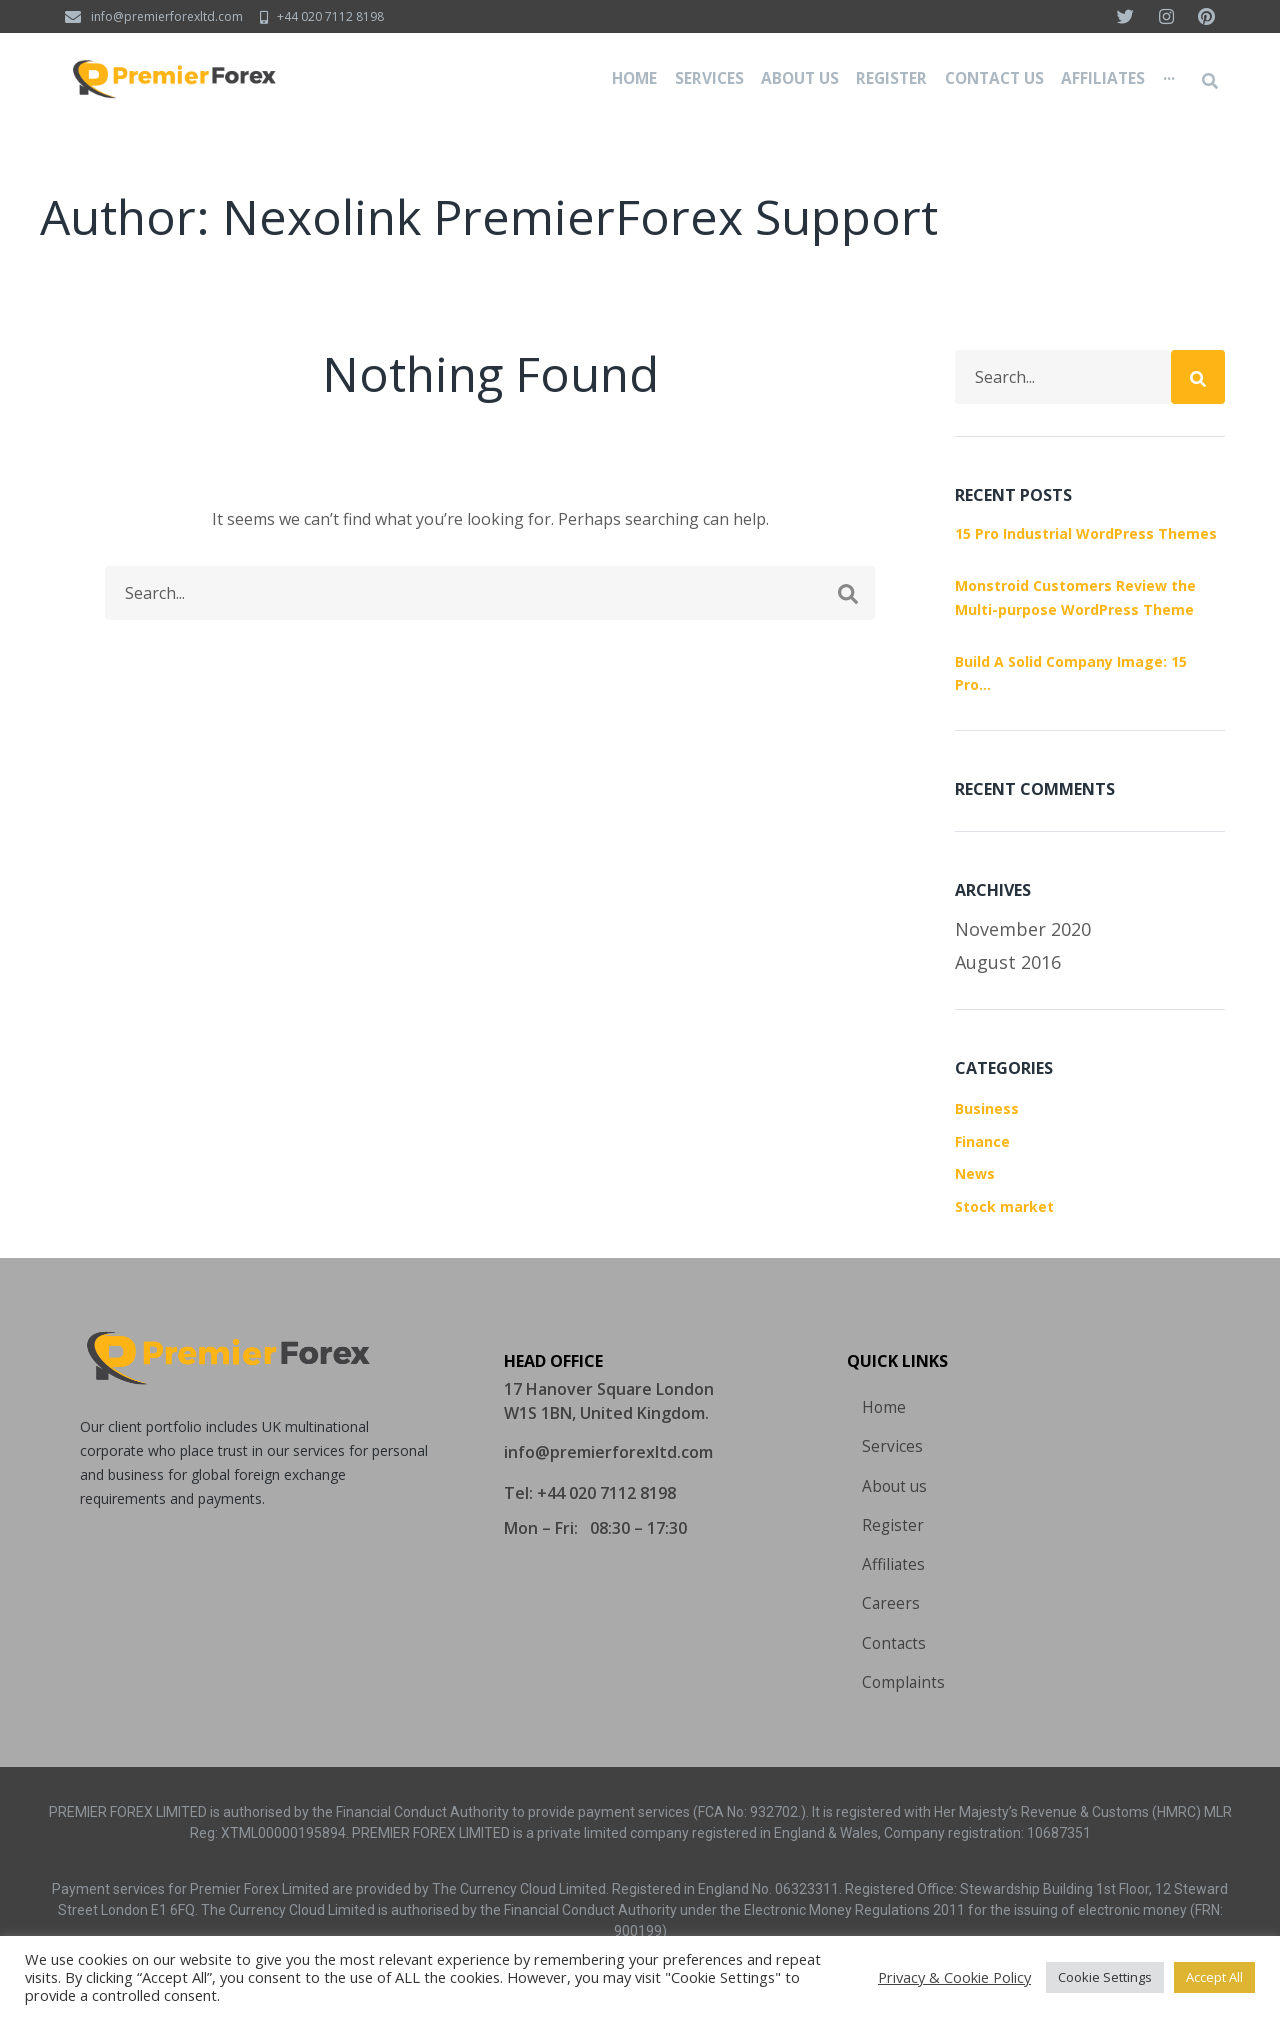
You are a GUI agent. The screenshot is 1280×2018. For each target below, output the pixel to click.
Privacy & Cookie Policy (954, 1977)
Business (987, 1108)
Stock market (1004, 1206)
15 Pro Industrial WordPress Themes (1086, 533)
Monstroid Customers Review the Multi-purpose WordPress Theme (1075, 597)
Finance (982, 1141)
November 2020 (1023, 929)
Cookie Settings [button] (1105, 1977)
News (975, 1173)
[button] (608, 1446)
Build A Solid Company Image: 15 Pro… (1071, 673)
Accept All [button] (1214, 1977)
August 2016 (1008, 962)
